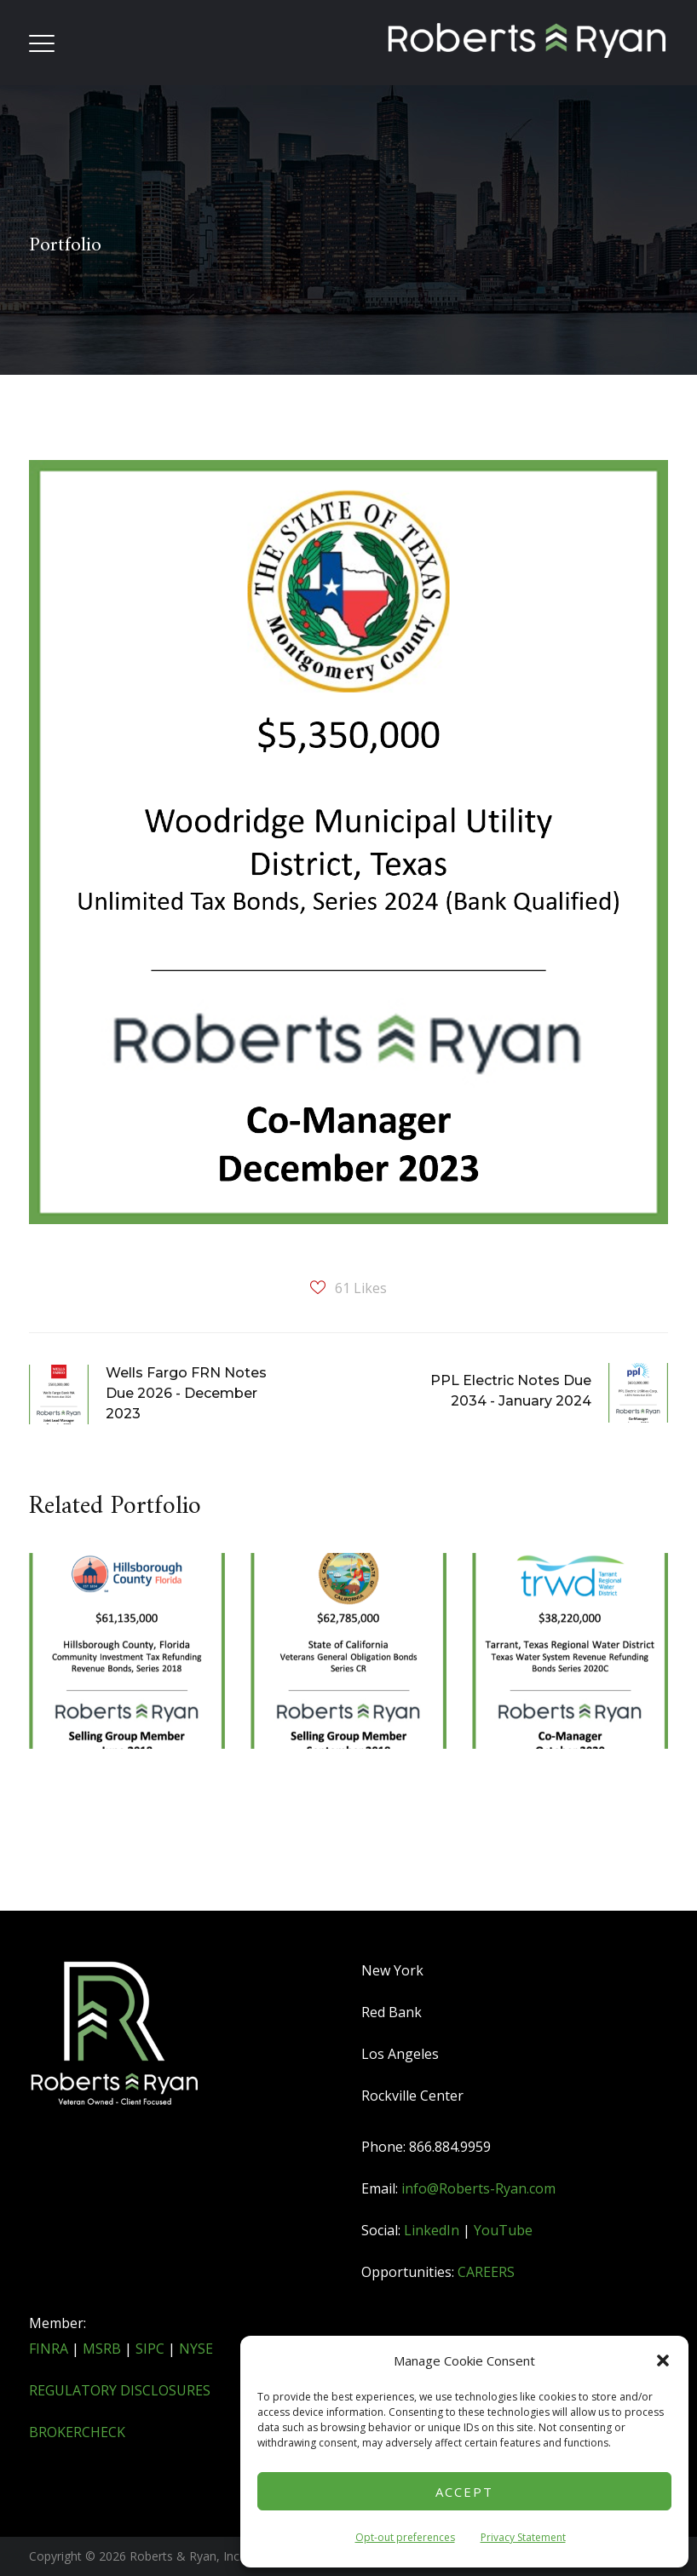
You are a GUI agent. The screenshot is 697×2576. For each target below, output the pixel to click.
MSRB (102, 2348)
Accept (464, 2491)
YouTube (503, 2230)
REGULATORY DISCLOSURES (119, 2390)
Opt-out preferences (405, 2537)
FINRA (48, 2348)
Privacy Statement (523, 2537)
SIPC (149, 2348)
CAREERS (486, 2272)
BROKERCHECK (77, 2432)
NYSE (196, 2348)
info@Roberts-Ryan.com (478, 2188)
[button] (662, 2360)
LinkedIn (431, 2230)
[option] (127, 1706)
